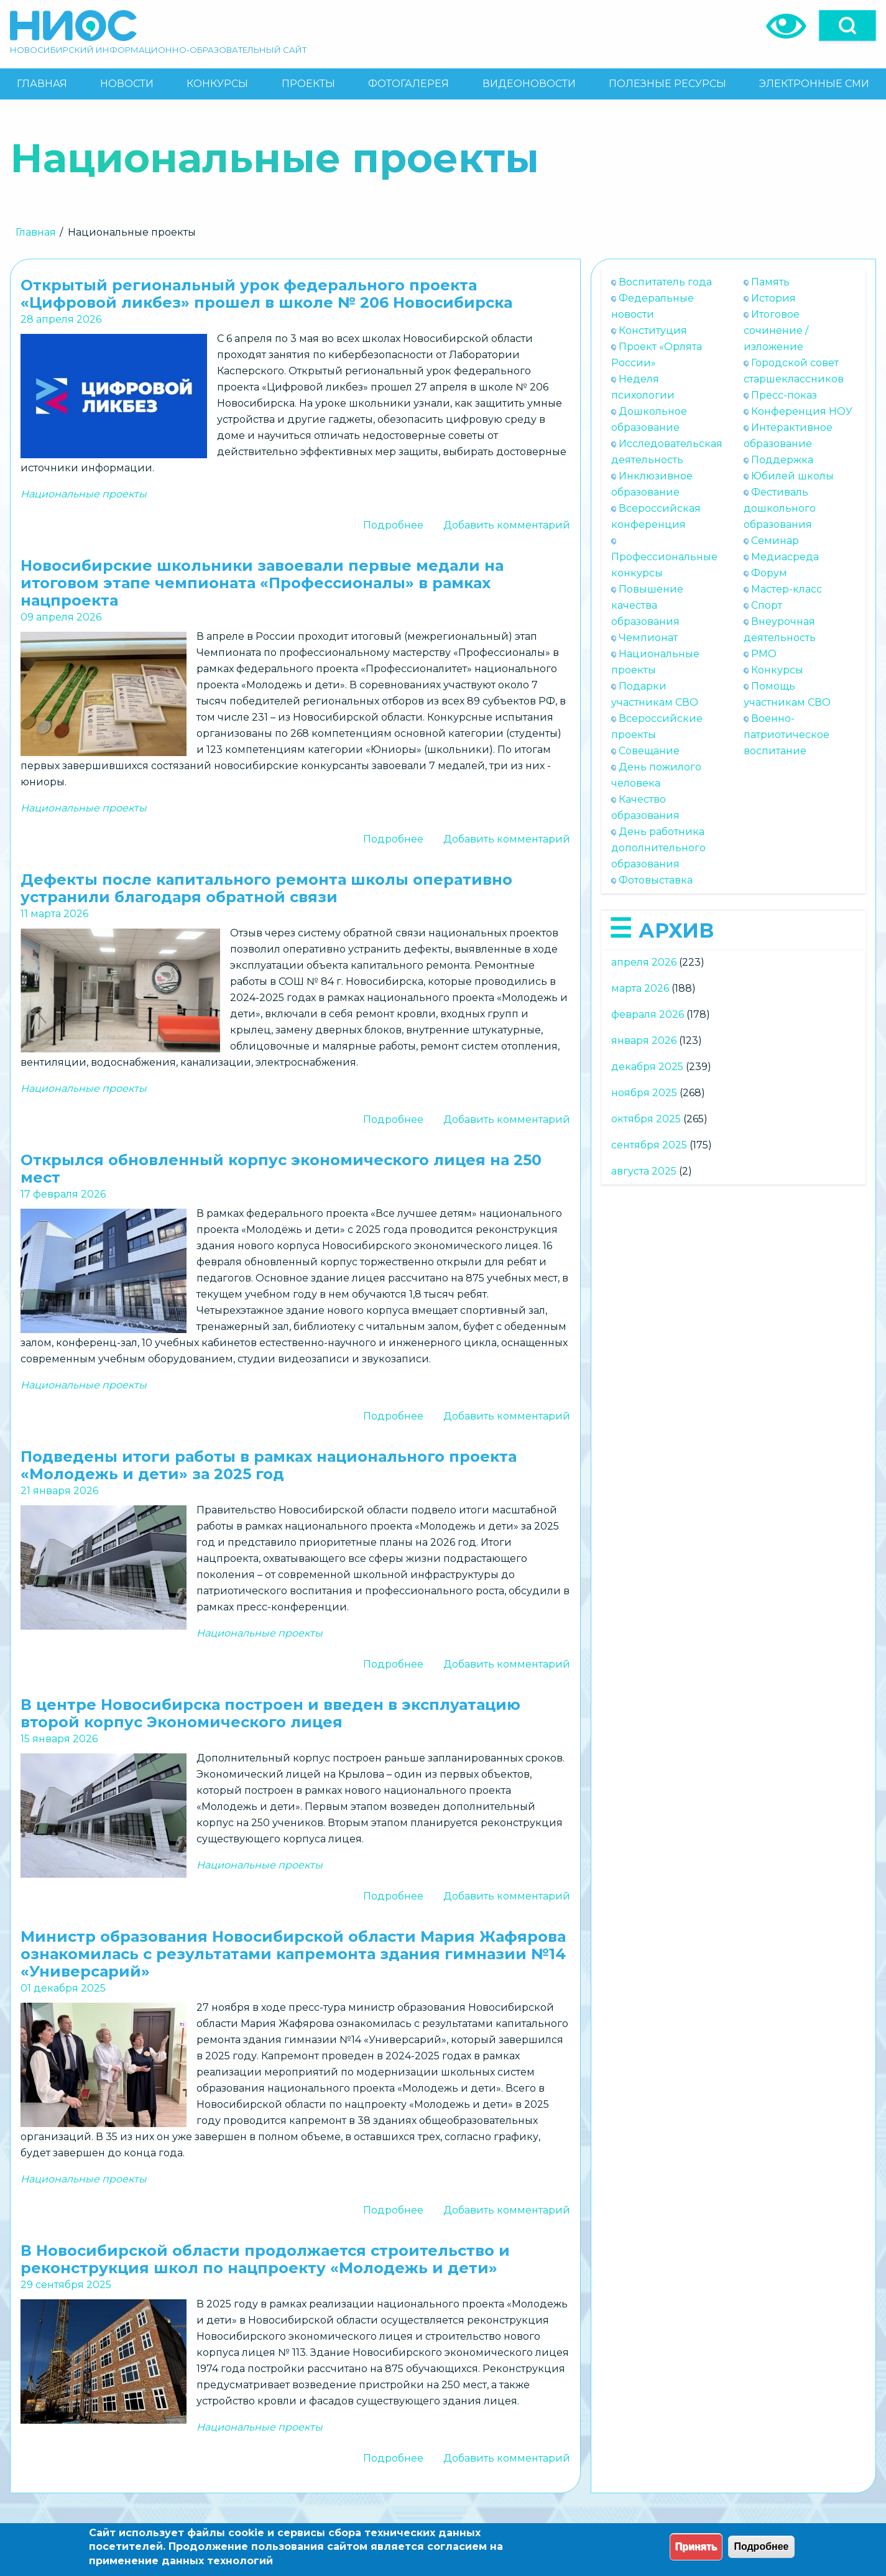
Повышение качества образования (647, 605)
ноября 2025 (644, 1093)
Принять (696, 2546)
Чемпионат (648, 638)
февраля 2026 (647, 1014)
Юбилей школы (792, 476)
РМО (764, 654)
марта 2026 (640, 988)
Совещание (649, 751)
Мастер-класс (786, 589)
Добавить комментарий (506, 525)
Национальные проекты (84, 494)
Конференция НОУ (801, 411)
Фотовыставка (656, 880)
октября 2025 (646, 1119)
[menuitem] (41, 83)
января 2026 (643, 1040)
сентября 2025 (649, 1145)
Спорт (766, 605)
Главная (36, 232)
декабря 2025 (647, 1067)
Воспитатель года (665, 282)
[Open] (847, 25)
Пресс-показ (784, 395)
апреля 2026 (643, 962)
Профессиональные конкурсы (664, 565)
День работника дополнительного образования (658, 848)
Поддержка (782, 460)
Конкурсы (777, 670)
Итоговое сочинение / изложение (776, 330)
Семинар (775, 541)
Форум (769, 573)
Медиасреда (785, 557)
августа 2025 (643, 1171)
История (773, 298)
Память (770, 282)
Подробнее (393, 525)
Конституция (653, 330)
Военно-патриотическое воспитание (786, 735)
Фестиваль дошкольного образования (780, 508)
